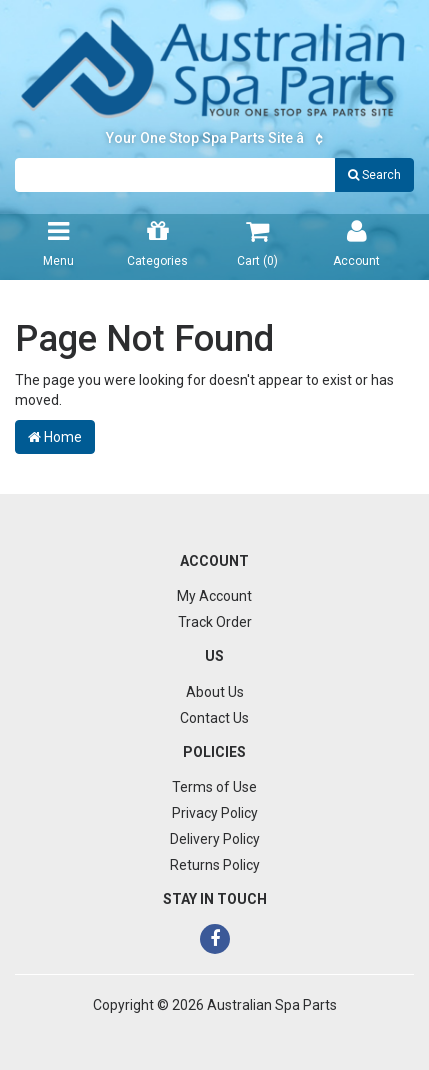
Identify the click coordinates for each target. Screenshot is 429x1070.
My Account (214, 596)
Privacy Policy (215, 813)
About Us (215, 692)
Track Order (215, 622)
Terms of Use (214, 787)
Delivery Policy (215, 839)
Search (374, 175)
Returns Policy (215, 865)
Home (55, 437)
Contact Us (214, 718)
